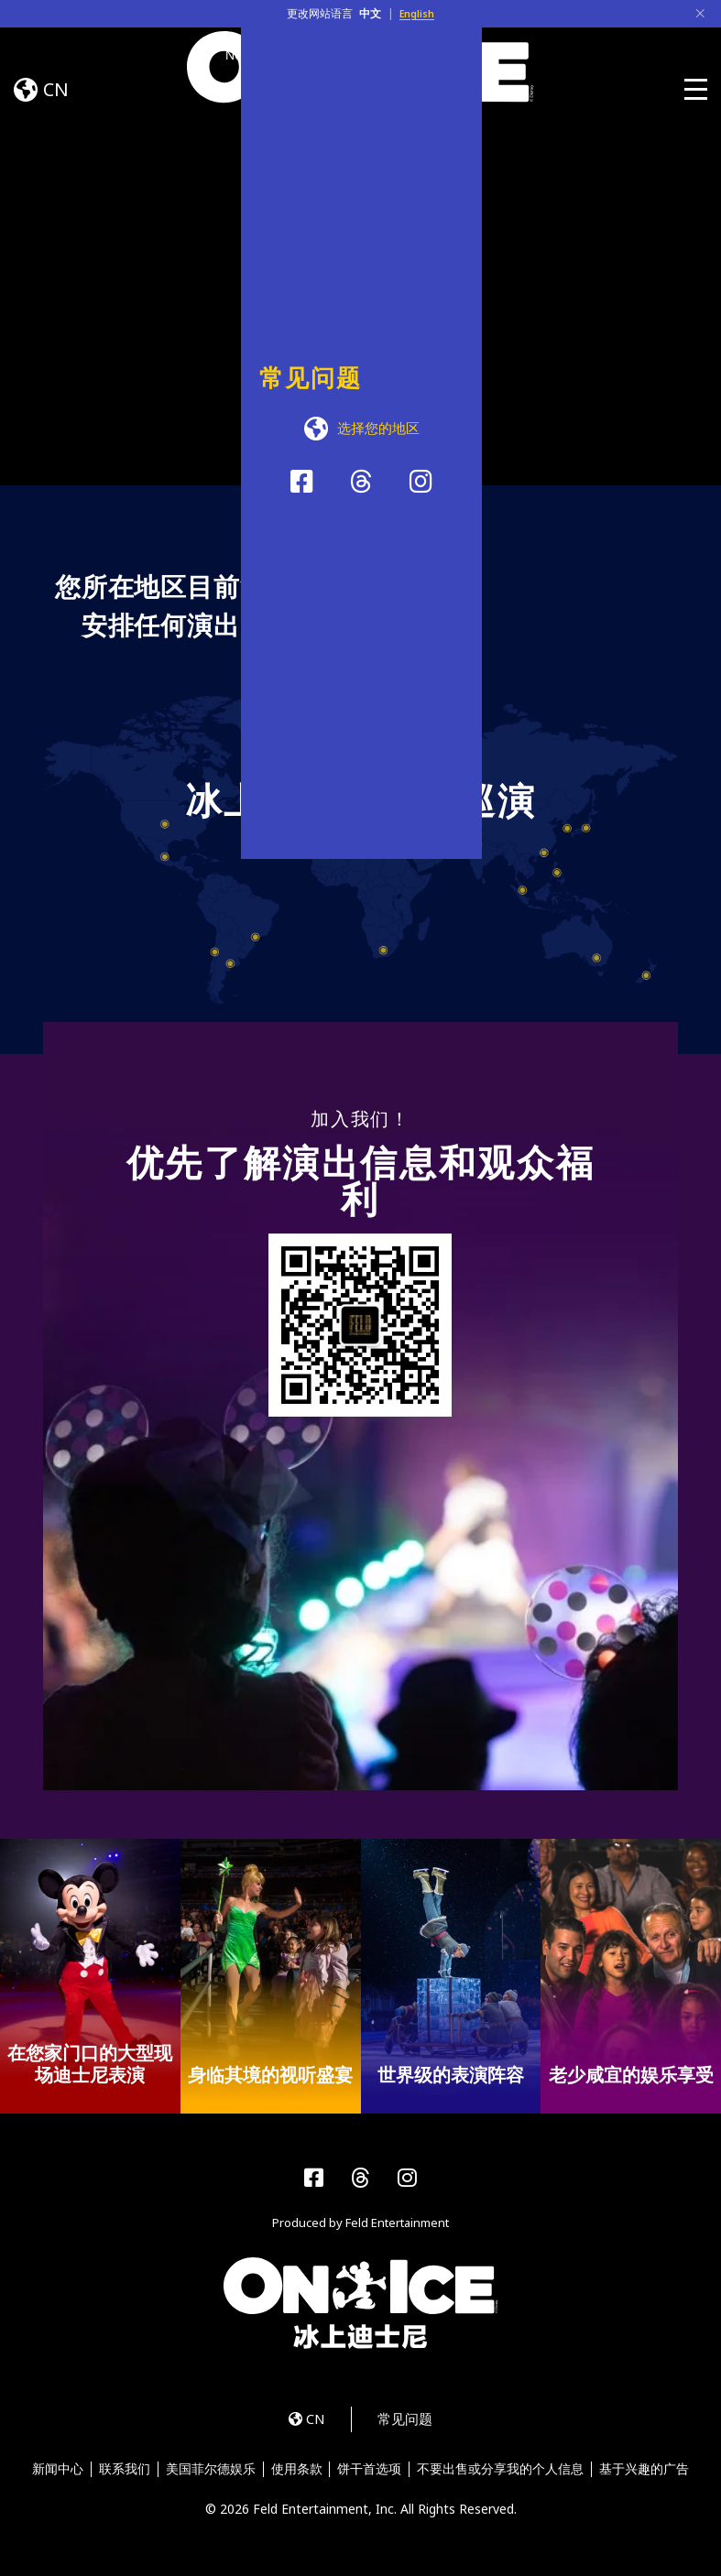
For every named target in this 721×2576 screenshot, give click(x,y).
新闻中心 (53, 2475)
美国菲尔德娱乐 (209, 2475)
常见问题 (409, 2423)
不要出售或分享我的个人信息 (504, 2475)
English (417, 13)
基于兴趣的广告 (649, 2475)
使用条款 (296, 2475)
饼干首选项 (371, 2475)
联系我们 (121, 2475)
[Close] (700, 14)
